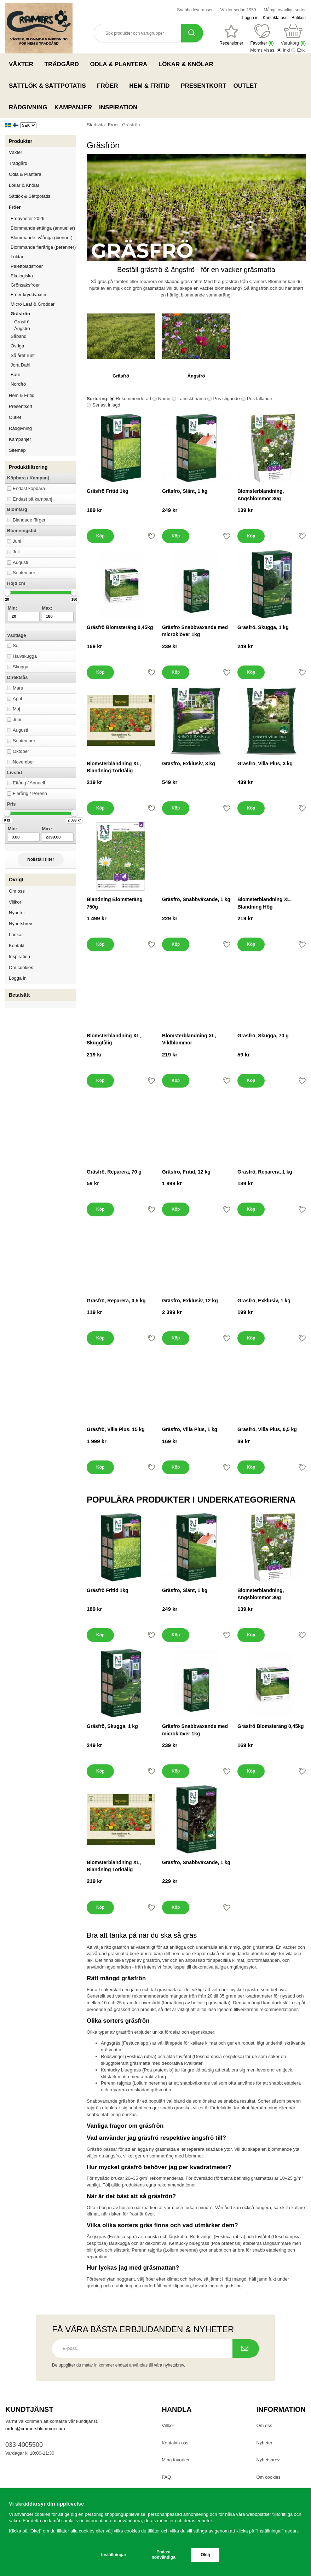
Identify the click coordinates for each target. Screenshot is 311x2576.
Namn (164, 398)
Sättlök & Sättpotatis (49, 85)
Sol (16, 645)
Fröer (109, 85)
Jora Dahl (20, 365)
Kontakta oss (275, 17)
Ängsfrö (22, 328)
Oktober (21, 751)
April (17, 698)
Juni (17, 541)
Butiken (299, 17)
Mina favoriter (176, 2459)
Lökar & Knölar (188, 64)
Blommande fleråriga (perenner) (43, 247)
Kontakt (16, 945)
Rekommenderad (133, 398)
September (24, 572)
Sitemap (17, 450)
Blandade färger (29, 520)
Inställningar (113, 2554)
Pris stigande (226, 398)
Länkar (16, 934)
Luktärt (18, 256)
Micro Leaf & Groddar (32, 304)
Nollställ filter (40, 859)
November (23, 762)
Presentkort (203, 85)
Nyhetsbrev (20, 923)
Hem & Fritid (151, 85)
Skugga (20, 666)
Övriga (17, 345)
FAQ (166, 2477)
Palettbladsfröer (27, 266)
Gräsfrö (21, 321)
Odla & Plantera (120, 64)
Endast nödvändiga (163, 2554)
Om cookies (21, 967)
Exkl (301, 50)
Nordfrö (18, 384)
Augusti (20, 562)
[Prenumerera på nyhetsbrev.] (245, 2348)
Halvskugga (25, 656)
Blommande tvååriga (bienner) (42, 237)
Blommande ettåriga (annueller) (43, 228)
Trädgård (64, 64)
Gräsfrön (43, 313)
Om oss (17, 891)
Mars (18, 688)
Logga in (250, 17)
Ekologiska (43, 275)
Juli (16, 551)
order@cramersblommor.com (35, 2428)
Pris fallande (259, 398)
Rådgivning (28, 107)
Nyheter (17, 912)
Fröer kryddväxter (29, 294)
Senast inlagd (106, 405)
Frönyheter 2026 (27, 218)
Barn (15, 374)
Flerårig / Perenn (30, 793)
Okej (205, 2554)
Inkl (286, 50)
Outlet (246, 85)
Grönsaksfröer (43, 285)
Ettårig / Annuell (29, 782)
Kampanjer (73, 107)
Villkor (15, 902)
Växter (23, 64)
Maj (16, 708)
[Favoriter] (231, 35)
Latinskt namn (192, 398)
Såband (19, 336)
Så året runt (23, 355)
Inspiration (118, 107)
